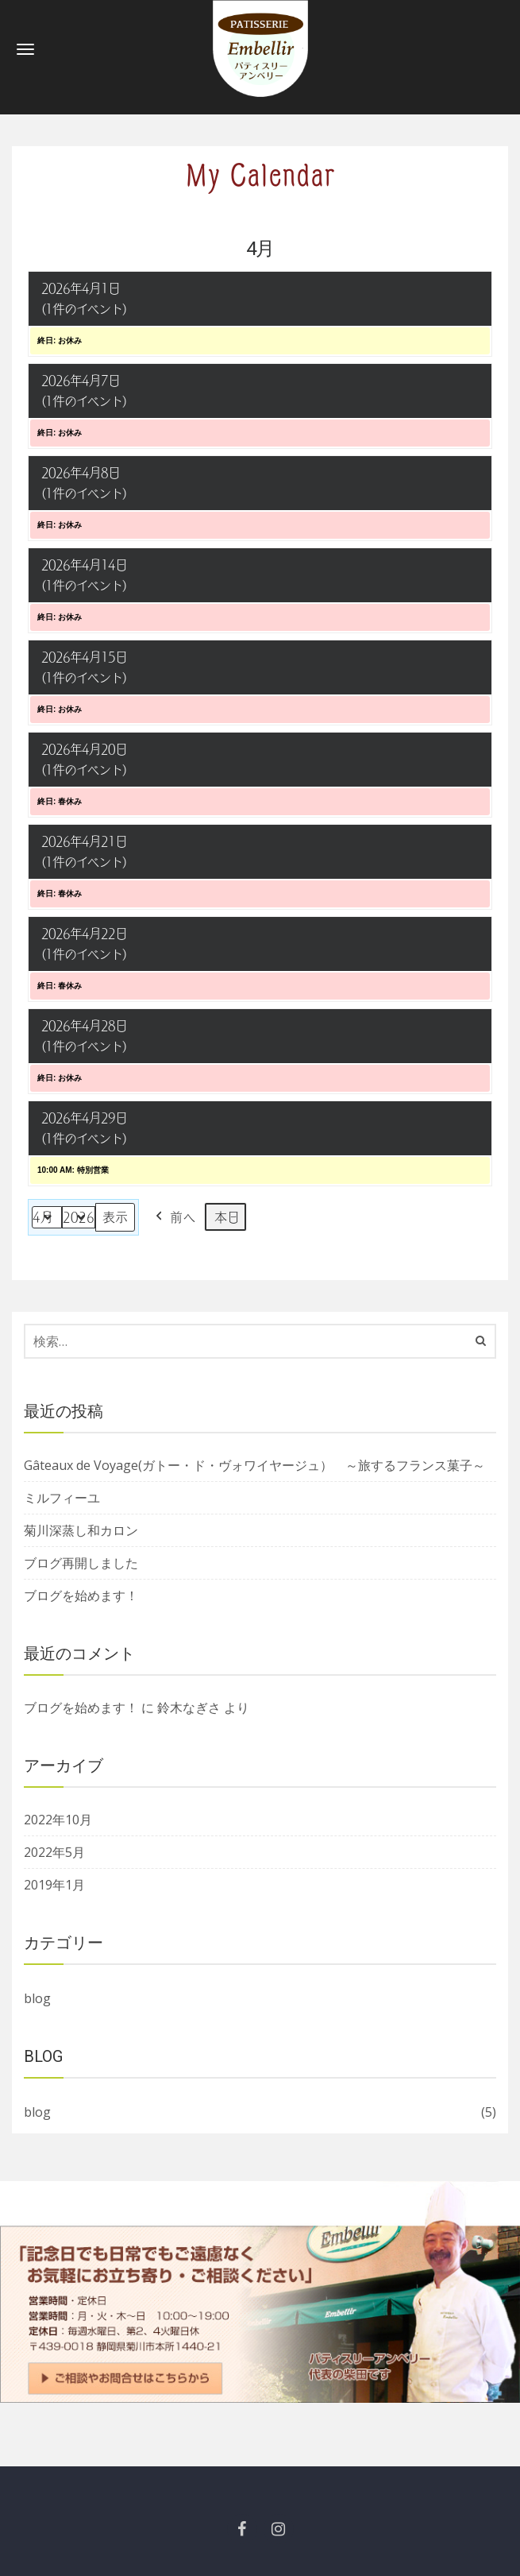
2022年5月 (54, 1852)
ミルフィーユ (62, 1498)
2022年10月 (58, 1819)
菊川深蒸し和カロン (81, 1530)
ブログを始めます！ (81, 1595)
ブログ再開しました (81, 1563)
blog (37, 1998)
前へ (173, 1217)
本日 (227, 1217)
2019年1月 (54, 1884)
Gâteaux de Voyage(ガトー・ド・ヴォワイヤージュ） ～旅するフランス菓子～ (254, 1465)
